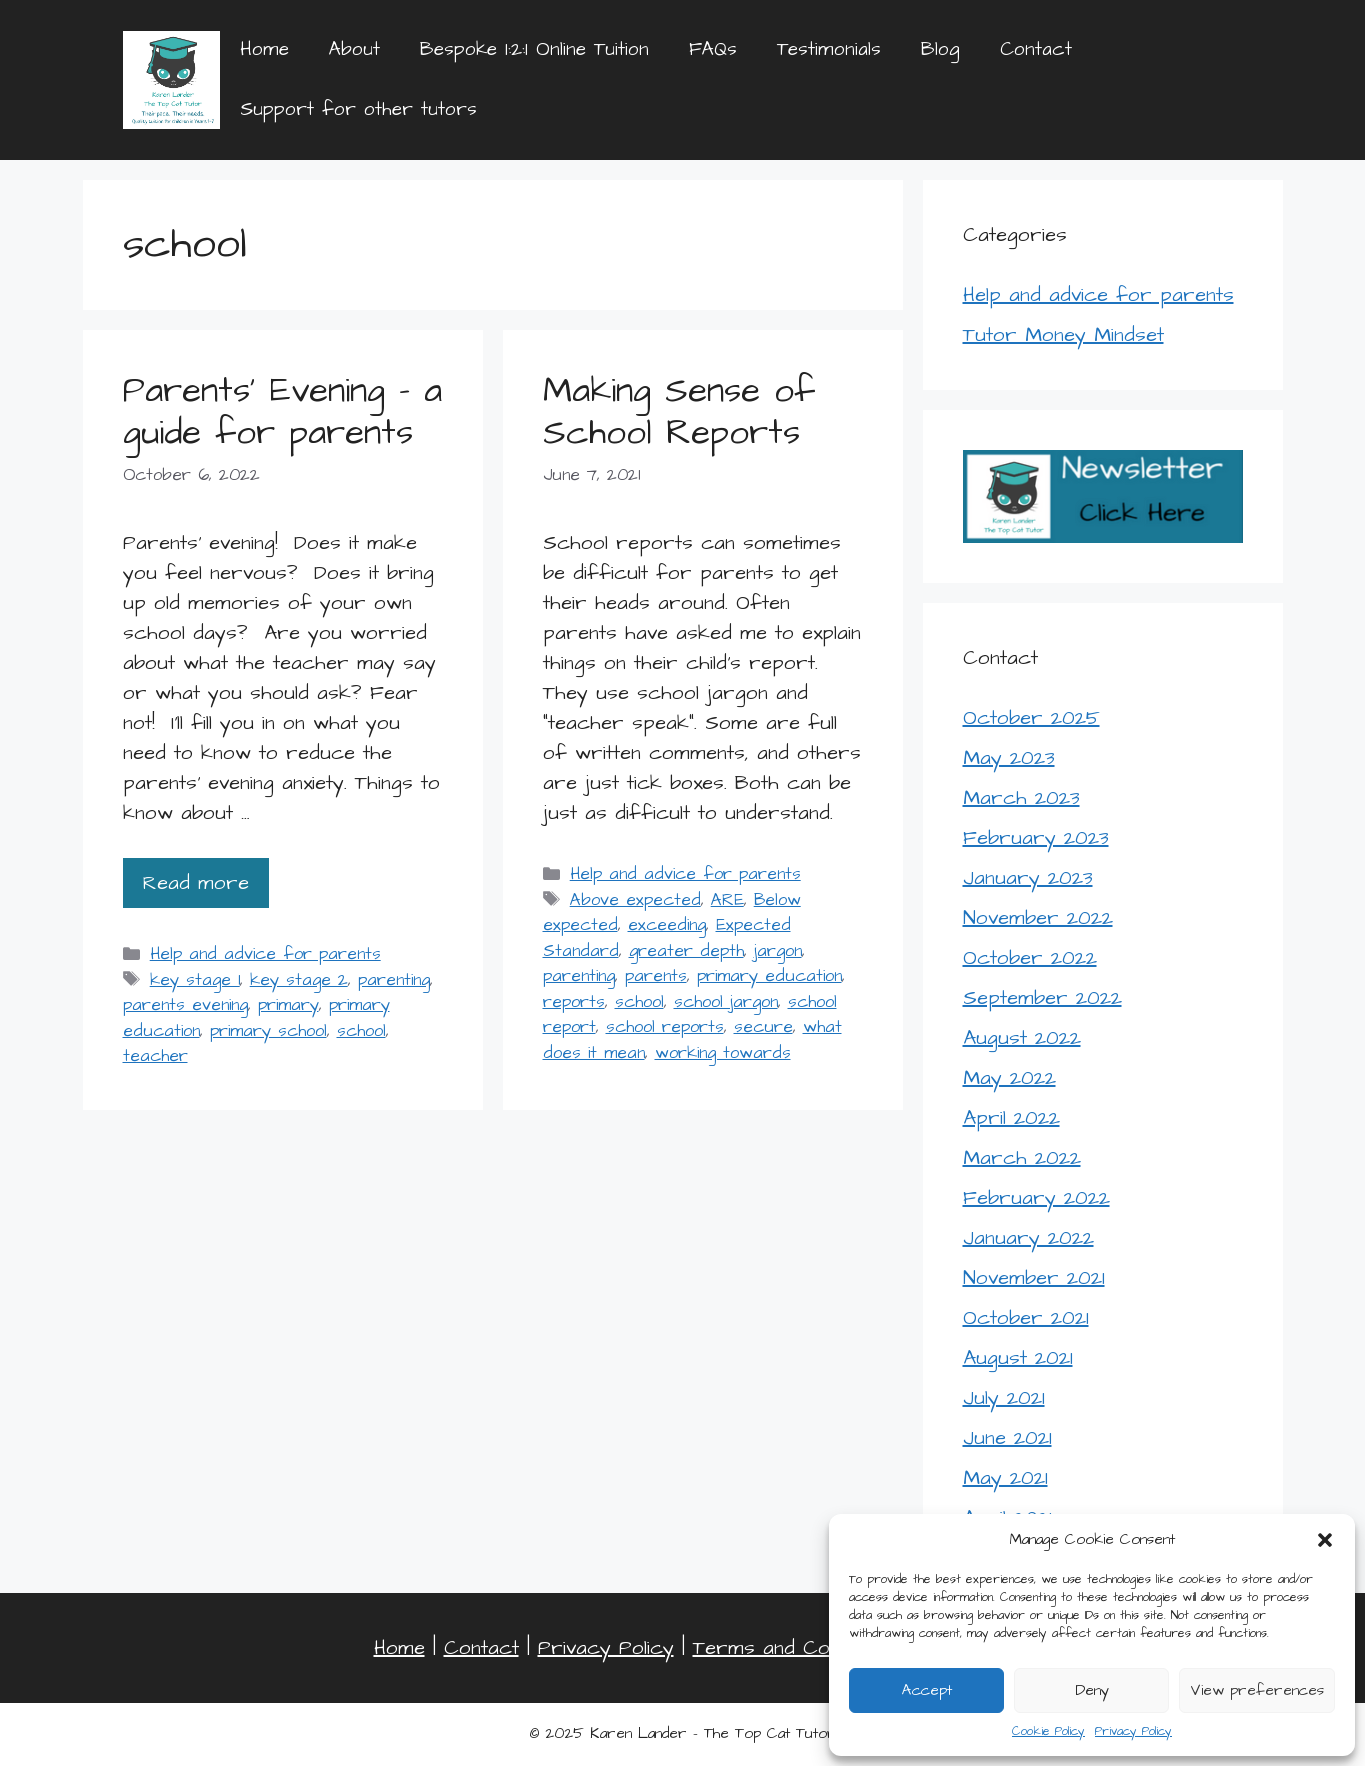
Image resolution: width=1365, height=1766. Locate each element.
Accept (927, 1690)
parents (656, 976)
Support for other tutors (358, 109)
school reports (665, 1027)
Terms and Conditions (795, 1648)
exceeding (667, 925)
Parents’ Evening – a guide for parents (282, 411)
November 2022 (1038, 918)
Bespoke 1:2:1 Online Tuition (534, 49)
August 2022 (1022, 1038)
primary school (268, 1031)
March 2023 (1021, 798)
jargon (778, 951)
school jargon (726, 1002)
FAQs (713, 49)
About (354, 49)
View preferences (1257, 1690)
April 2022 (1011, 1118)
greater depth (686, 951)
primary (288, 1005)
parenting (394, 980)
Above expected (635, 900)
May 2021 (1005, 1478)
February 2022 (1036, 1198)
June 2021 (1007, 1438)
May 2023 (1009, 758)
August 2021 (1018, 1358)
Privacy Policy (1133, 1731)
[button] (1325, 1540)
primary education (769, 976)
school (361, 1031)
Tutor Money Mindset (1063, 335)
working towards (723, 1053)
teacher (155, 1056)
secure (763, 1027)
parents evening (185, 1005)
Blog (940, 49)
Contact (1036, 49)
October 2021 (1026, 1318)
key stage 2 (299, 980)
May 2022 (1009, 1078)
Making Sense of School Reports (679, 411)
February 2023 (1036, 838)
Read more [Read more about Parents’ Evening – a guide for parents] (196, 883)
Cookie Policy (1048, 1731)
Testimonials (829, 49)
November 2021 (1034, 1278)
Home (264, 49)
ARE (727, 900)
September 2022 (1042, 998)
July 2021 (1004, 1398)
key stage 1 (195, 980)
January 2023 (1028, 878)
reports (574, 1002)
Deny (1092, 1690)
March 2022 (1022, 1158)
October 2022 (1030, 958)
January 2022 (1028, 1238)
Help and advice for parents (265, 954)
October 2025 (1031, 718)
